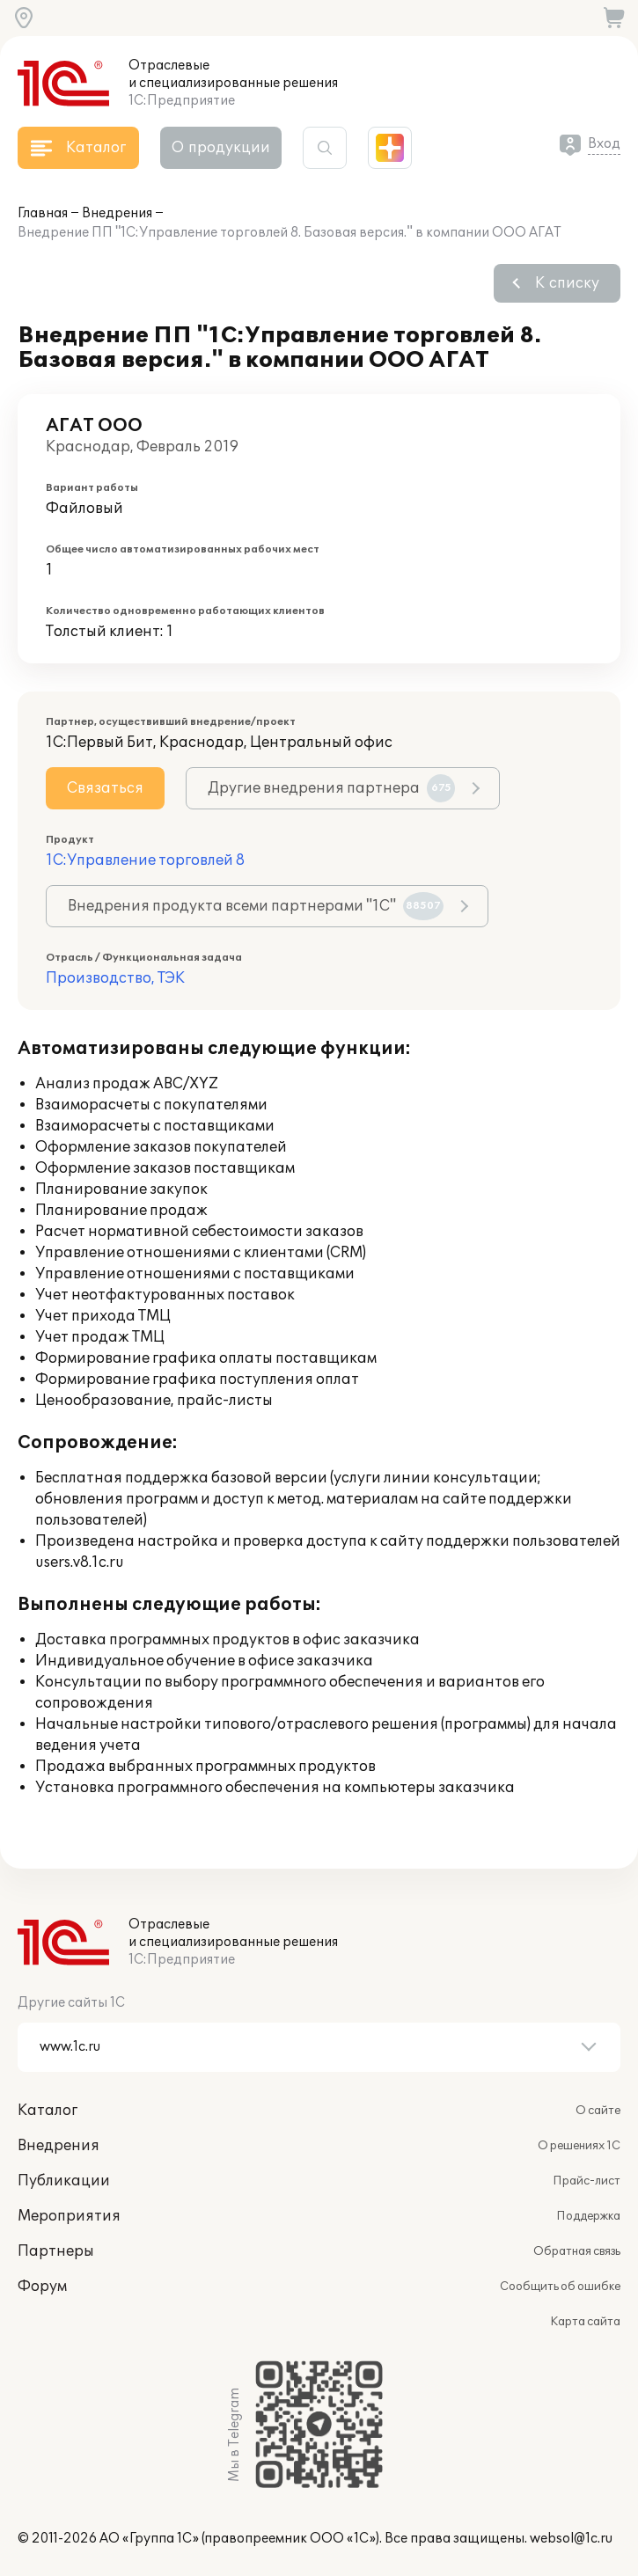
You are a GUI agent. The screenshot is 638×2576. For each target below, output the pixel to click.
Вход (604, 143)
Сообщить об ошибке (560, 2287)
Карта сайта (585, 2322)
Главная (43, 213)
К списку (567, 283)
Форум (42, 2286)
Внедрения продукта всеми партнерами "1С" (256, 906)
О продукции (221, 148)
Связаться (105, 788)
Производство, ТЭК (115, 978)
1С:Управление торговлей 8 (145, 860)
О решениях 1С (579, 2146)
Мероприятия (69, 2216)
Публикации (64, 2181)
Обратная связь (576, 2251)
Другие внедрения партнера (331, 788)
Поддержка (588, 2216)
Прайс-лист (586, 2181)
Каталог (47, 2110)
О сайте (598, 2111)
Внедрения (117, 213)
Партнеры (56, 2251)
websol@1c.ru (571, 2538)
